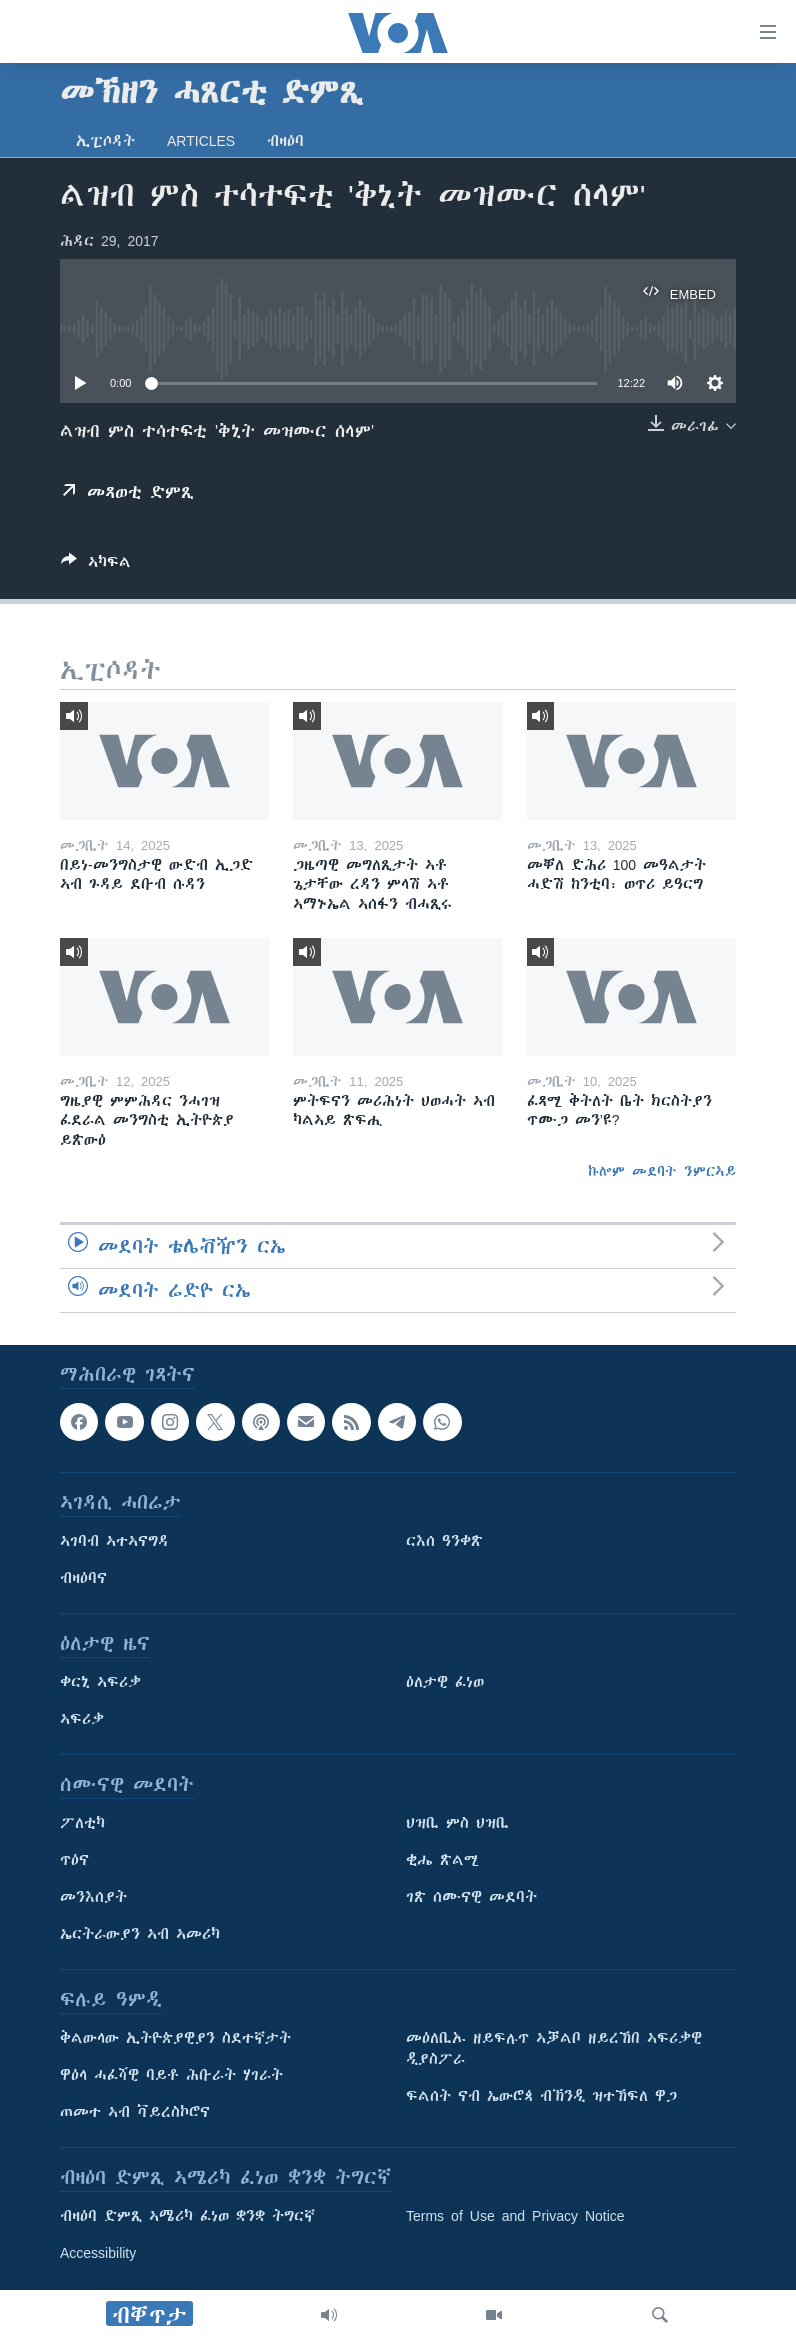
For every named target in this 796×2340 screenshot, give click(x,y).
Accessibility (98, 2253)
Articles (201, 141)
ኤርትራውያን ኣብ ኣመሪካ (140, 1934)
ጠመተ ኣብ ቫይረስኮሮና (135, 2112)
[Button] (96, 565)
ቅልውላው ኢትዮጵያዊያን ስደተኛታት (175, 2038)
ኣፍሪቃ (82, 1719)
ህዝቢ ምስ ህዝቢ (457, 1823)
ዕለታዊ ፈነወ (445, 1682)
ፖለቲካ (82, 1823)
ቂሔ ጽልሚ (442, 1860)
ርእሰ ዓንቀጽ (444, 1541)
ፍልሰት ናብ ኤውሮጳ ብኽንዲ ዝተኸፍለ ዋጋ (541, 2096)
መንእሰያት (93, 1897)
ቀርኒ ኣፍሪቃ (100, 1682)
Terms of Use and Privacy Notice (515, 2216)
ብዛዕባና (83, 1578)
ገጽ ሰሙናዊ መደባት (471, 1897)
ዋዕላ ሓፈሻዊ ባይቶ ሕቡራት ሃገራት (171, 2075)
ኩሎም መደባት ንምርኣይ (662, 1171)
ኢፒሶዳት (105, 141)
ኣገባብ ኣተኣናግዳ (114, 1541)
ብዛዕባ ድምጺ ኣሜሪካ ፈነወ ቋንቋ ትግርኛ (187, 2216)
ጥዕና (74, 1860)
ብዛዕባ (285, 141)
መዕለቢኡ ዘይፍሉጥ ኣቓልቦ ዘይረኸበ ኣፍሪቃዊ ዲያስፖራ (554, 2048)
